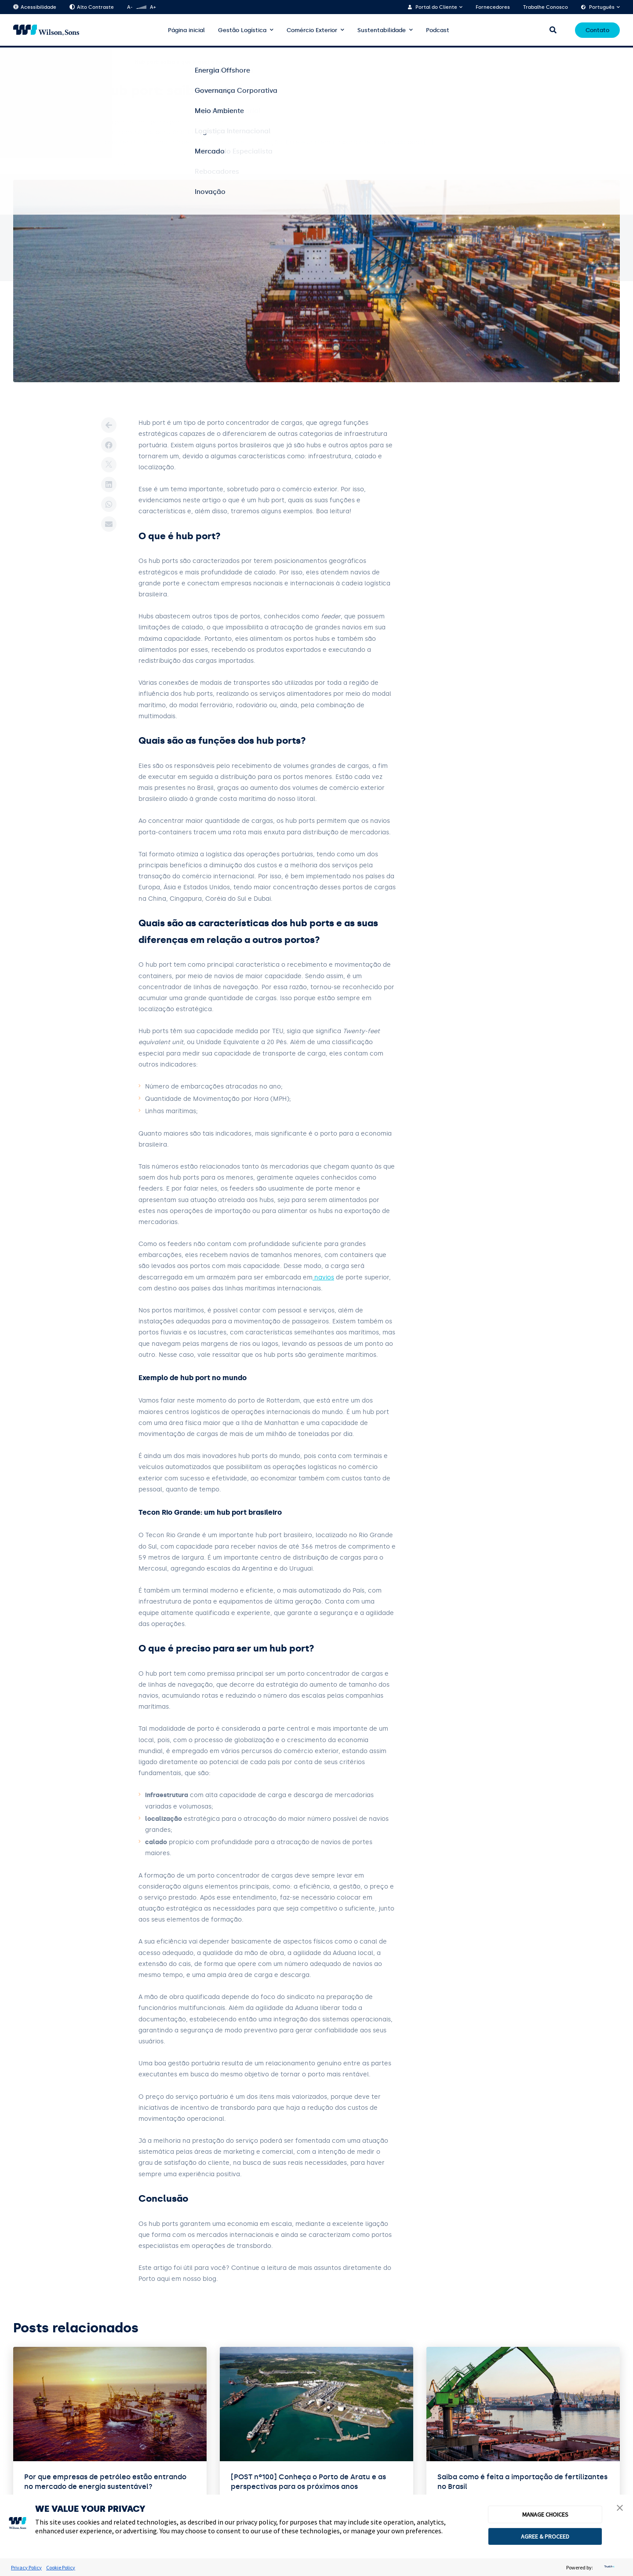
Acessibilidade (34, 7)
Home (21, 62)
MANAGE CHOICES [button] (545, 2514)
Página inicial (186, 30)
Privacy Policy (26, 2567)
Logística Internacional (93, 62)
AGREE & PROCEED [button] (545, 2536)
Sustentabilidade (381, 30)
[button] (619, 2508)
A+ (153, 7)
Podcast (437, 30)
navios (323, 1277)
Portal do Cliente (436, 7)
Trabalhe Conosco (545, 7)
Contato (597, 30)
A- (129, 7)
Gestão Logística (242, 30)
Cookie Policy (60, 2567)
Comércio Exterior (312, 30)
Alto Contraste (91, 7)
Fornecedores (493, 7)
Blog (46, 62)
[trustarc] (608, 2567)
